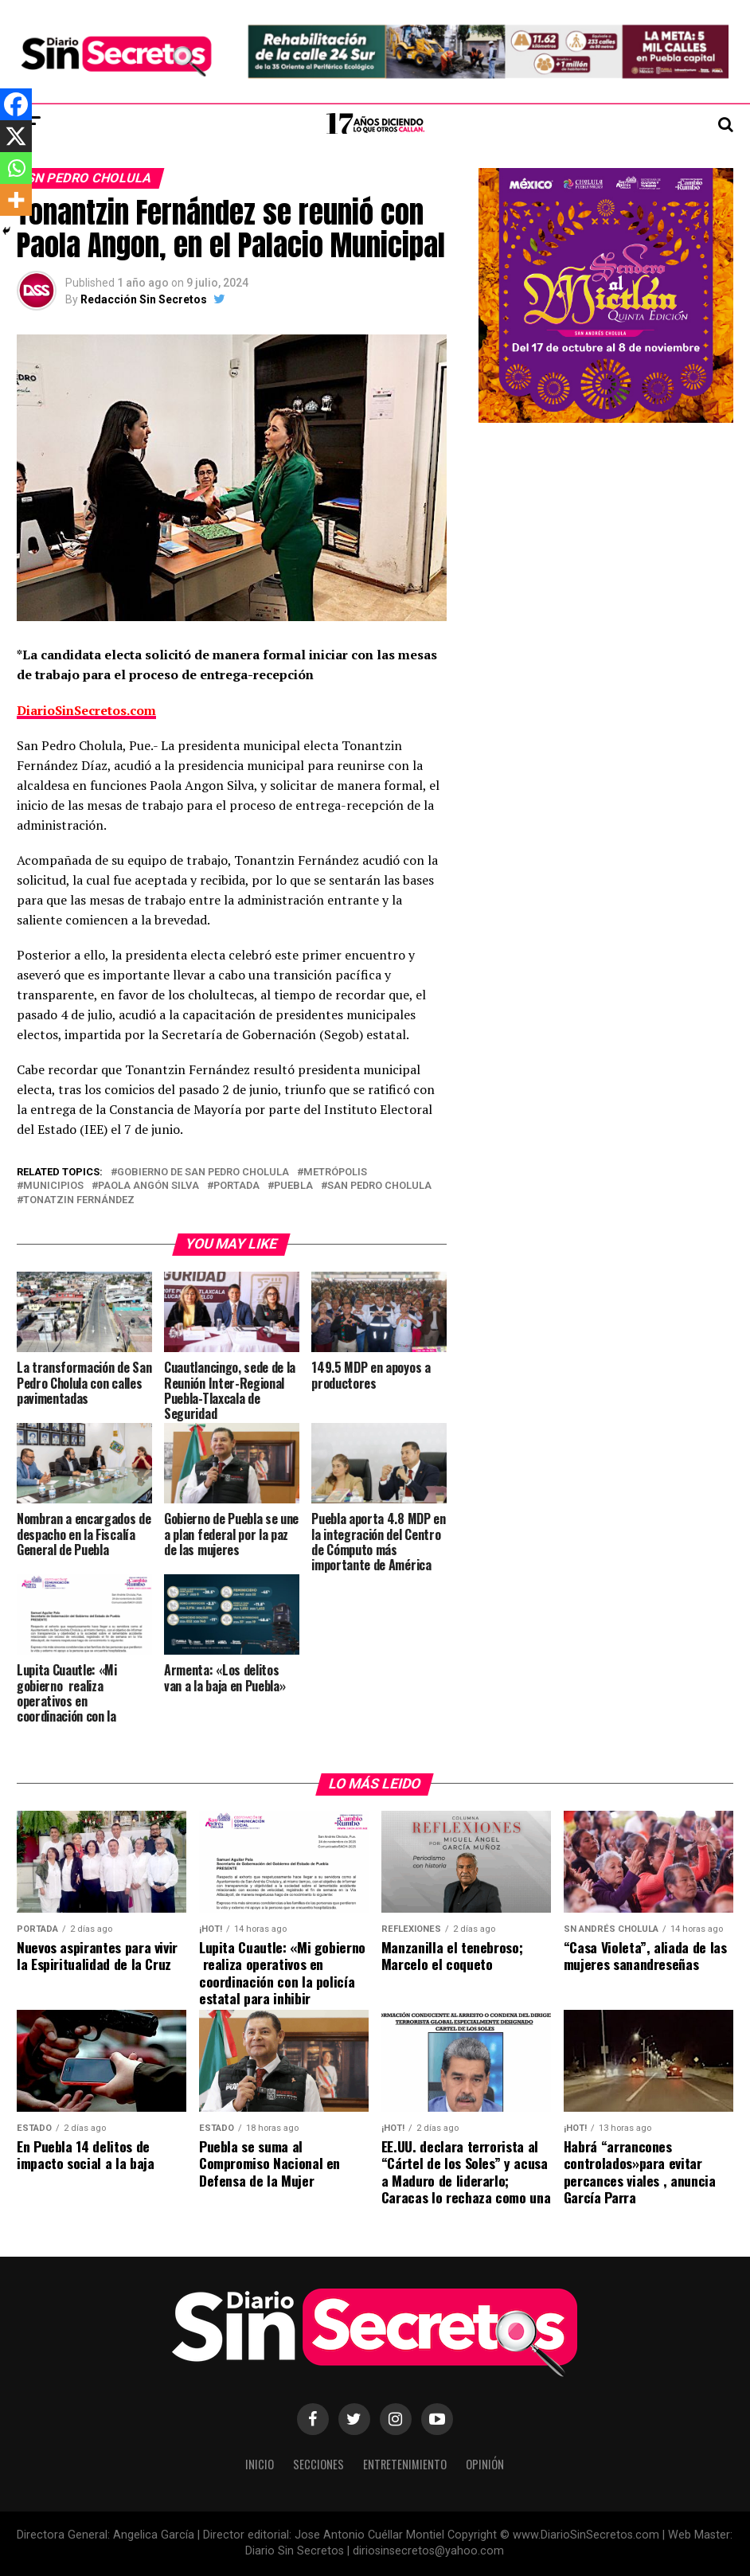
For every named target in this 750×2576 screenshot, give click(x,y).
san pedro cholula (379, 1186)
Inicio (259, 2464)
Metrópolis (335, 1172)
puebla (293, 1186)
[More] (16, 200)
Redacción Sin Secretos (143, 299)
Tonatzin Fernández (79, 1200)
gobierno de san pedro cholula (203, 1172)
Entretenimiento (405, 2464)
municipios (53, 1186)
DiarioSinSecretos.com (86, 710)
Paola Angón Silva (148, 1186)
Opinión (485, 2464)
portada (236, 1186)
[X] (16, 136)
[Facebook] (16, 104)
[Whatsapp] (16, 168)
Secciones (318, 2464)
